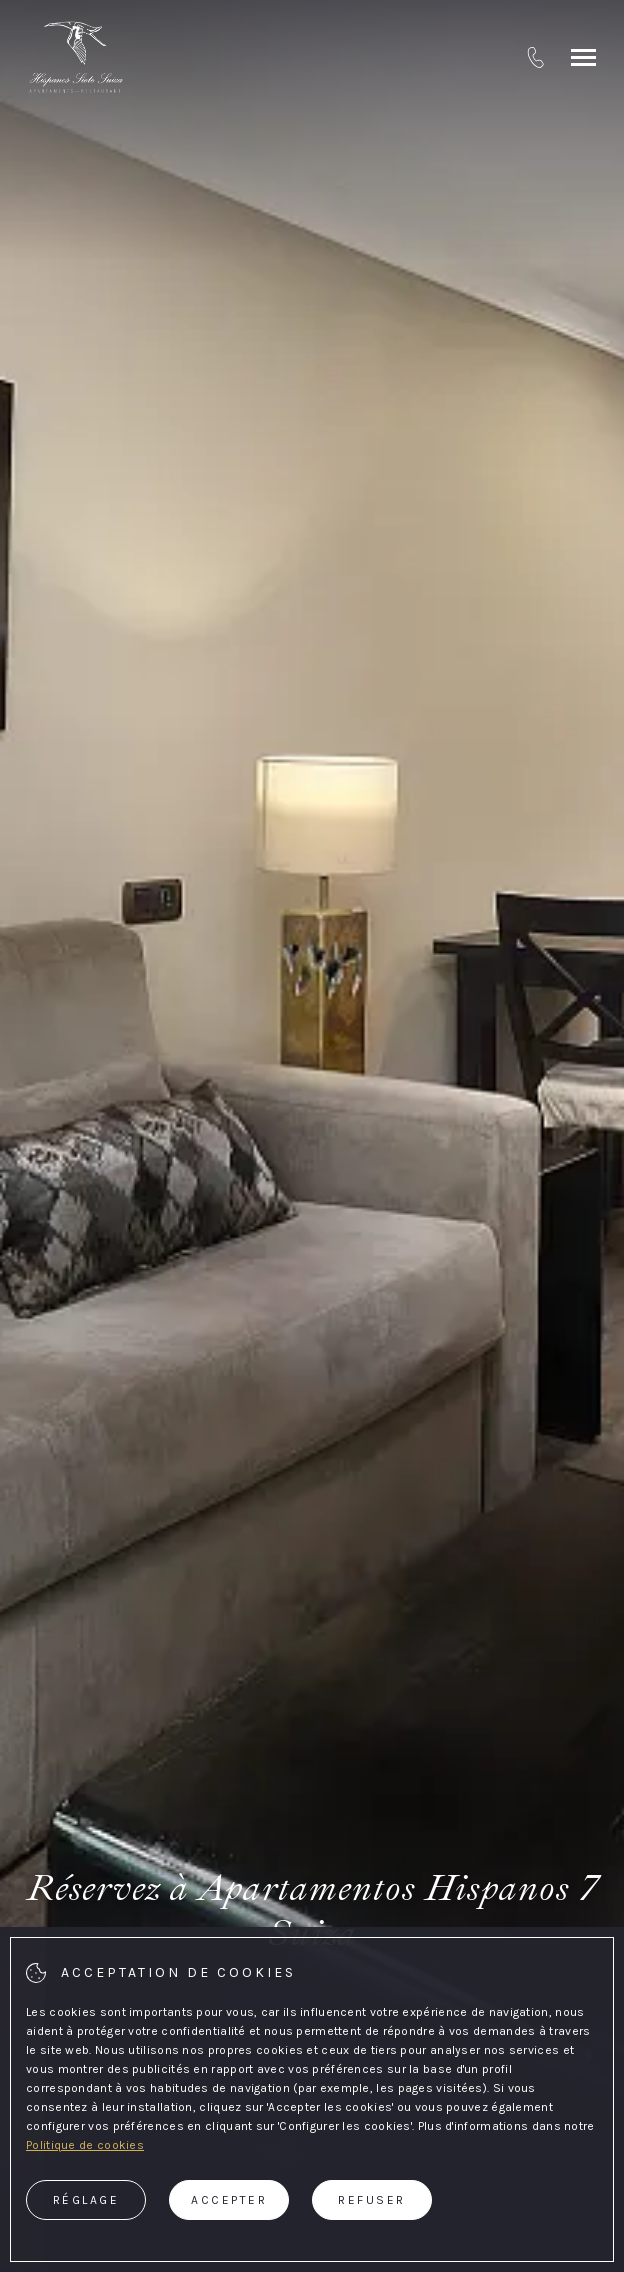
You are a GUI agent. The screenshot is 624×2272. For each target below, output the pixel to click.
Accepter (229, 2200)
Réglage (86, 2200)
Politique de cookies (85, 2145)
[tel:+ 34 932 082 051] (535, 57)
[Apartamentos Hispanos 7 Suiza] (76, 57)
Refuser (372, 2200)
